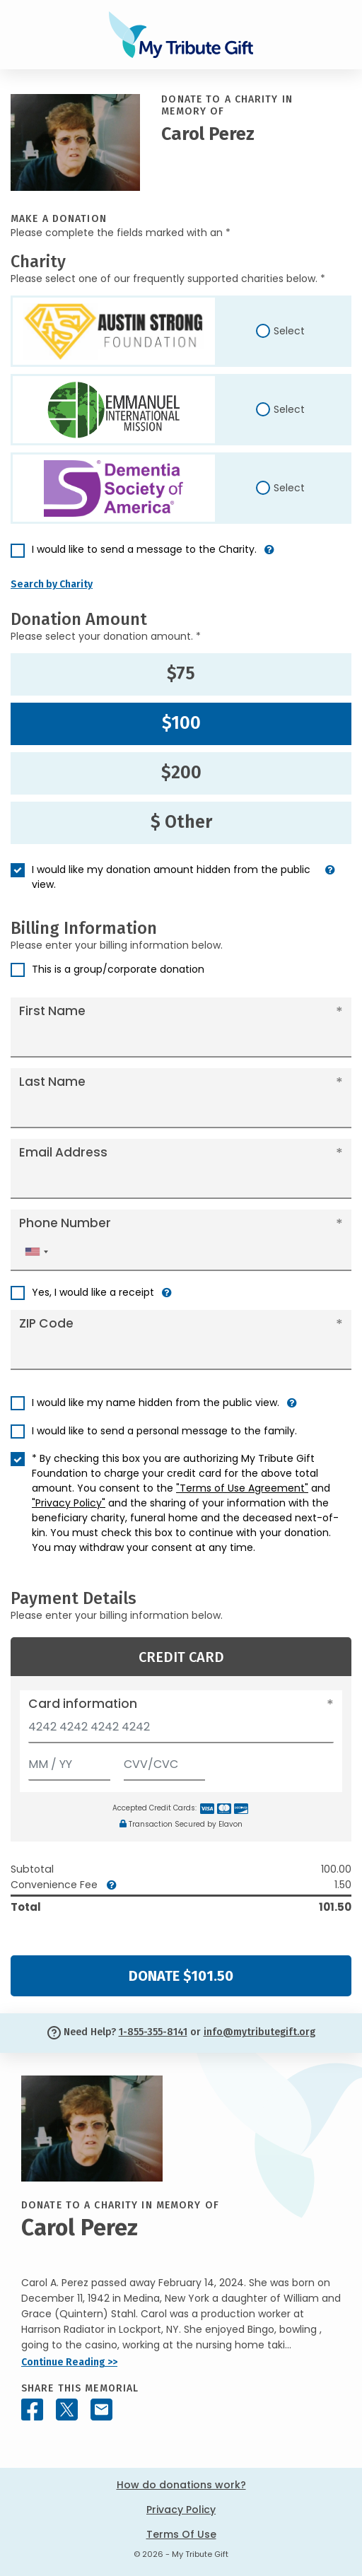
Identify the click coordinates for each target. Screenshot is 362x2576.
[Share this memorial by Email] (101, 2409)
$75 (181, 673)
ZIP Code (46, 1323)
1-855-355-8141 (153, 2032)
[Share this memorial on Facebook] (32, 2409)
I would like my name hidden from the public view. (155, 1402)
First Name (52, 1010)
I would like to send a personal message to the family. (164, 1431)
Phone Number (65, 1222)
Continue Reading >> (69, 2362)
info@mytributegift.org (259, 2032)
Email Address (63, 1152)
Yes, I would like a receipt (93, 1292)
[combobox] (36, 1251)
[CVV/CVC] (165, 1761)
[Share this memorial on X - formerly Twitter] (67, 2409)
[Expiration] (69, 1761)
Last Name (52, 1081)
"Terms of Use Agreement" (242, 1488)
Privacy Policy (181, 2509)
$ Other (181, 822)
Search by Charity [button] (52, 584)
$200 (181, 772)
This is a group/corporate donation (118, 969)
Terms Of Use (181, 2534)
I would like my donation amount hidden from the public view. (171, 876)
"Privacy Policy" (68, 1503)
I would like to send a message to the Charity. (144, 549)
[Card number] (181, 1731)
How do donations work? (181, 2485)
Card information (82, 1703)
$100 (181, 723)
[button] (269, 555)
